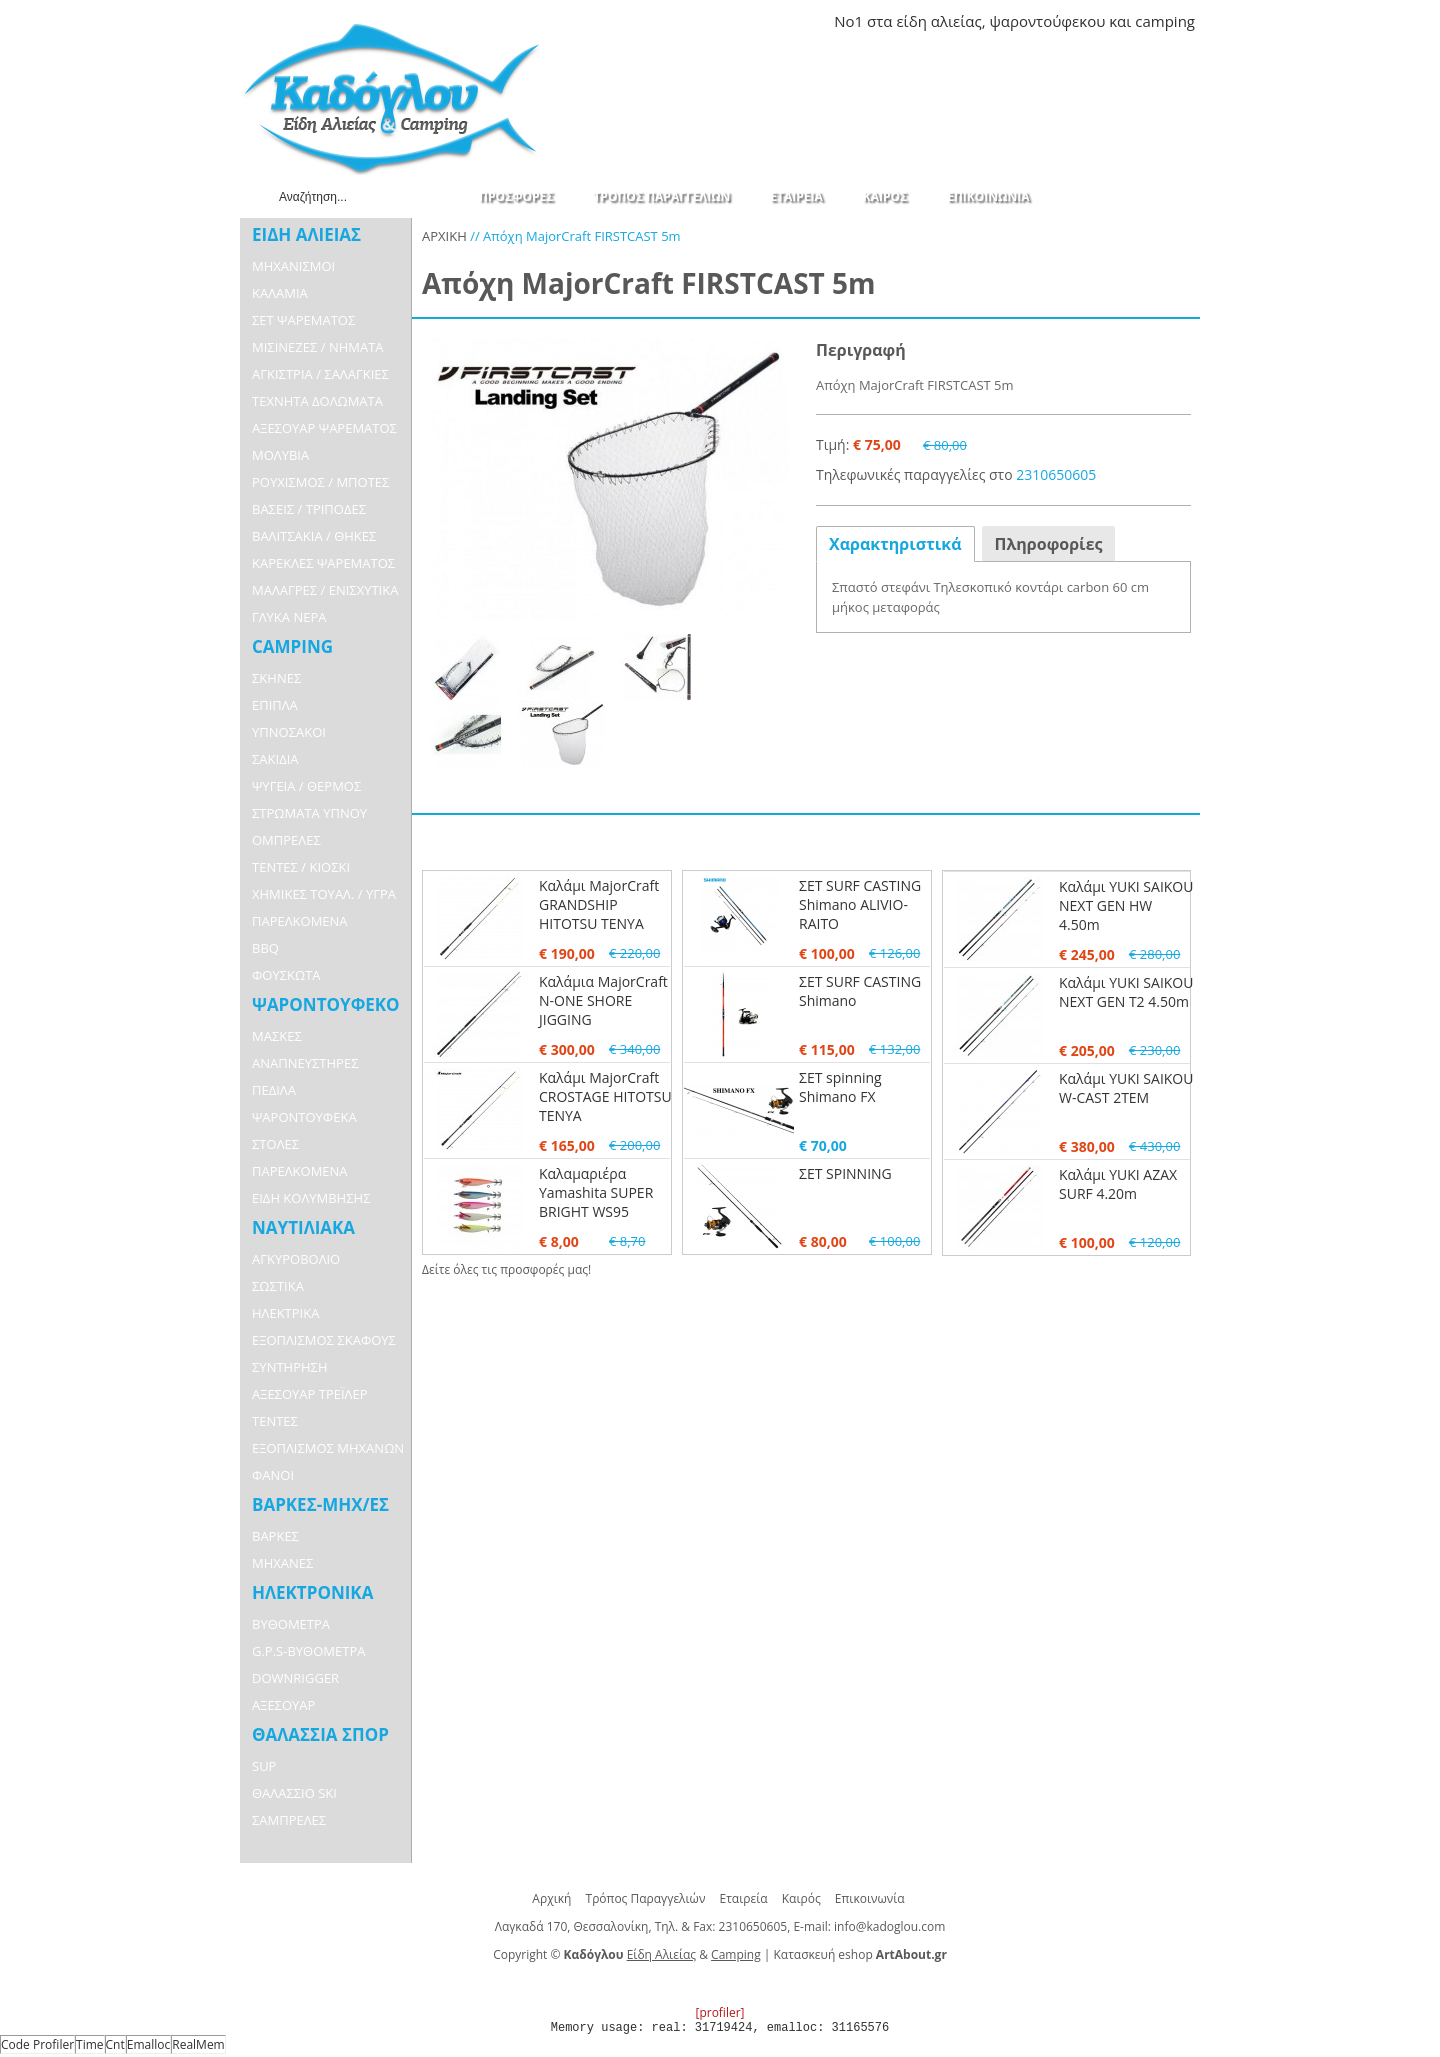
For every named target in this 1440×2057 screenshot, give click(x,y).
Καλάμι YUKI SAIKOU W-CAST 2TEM (1126, 1088)
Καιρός (801, 1898)
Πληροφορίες (1049, 544)
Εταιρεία (744, 1898)
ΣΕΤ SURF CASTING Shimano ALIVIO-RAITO (860, 904)
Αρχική (551, 1898)
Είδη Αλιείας (661, 1954)
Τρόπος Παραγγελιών (646, 1898)
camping (1165, 21)
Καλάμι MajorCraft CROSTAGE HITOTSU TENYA (605, 1096)
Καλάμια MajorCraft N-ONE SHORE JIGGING (603, 1000)
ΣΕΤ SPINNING (845, 1173)
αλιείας (956, 21)
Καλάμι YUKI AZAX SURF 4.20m (1118, 1184)
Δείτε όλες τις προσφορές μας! (506, 1269)
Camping (736, 1954)
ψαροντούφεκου (1047, 21)
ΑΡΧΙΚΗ (444, 236)
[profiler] (719, 2012)
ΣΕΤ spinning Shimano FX (840, 1087)
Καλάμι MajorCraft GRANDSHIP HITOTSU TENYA (599, 904)
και (1120, 21)
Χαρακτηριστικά (895, 544)
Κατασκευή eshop (823, 1954)
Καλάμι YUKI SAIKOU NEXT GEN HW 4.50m (1126, 905)
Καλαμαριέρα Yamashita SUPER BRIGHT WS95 (596, 1192)
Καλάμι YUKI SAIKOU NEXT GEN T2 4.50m (1126, 992)
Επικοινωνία (870, 1898)
